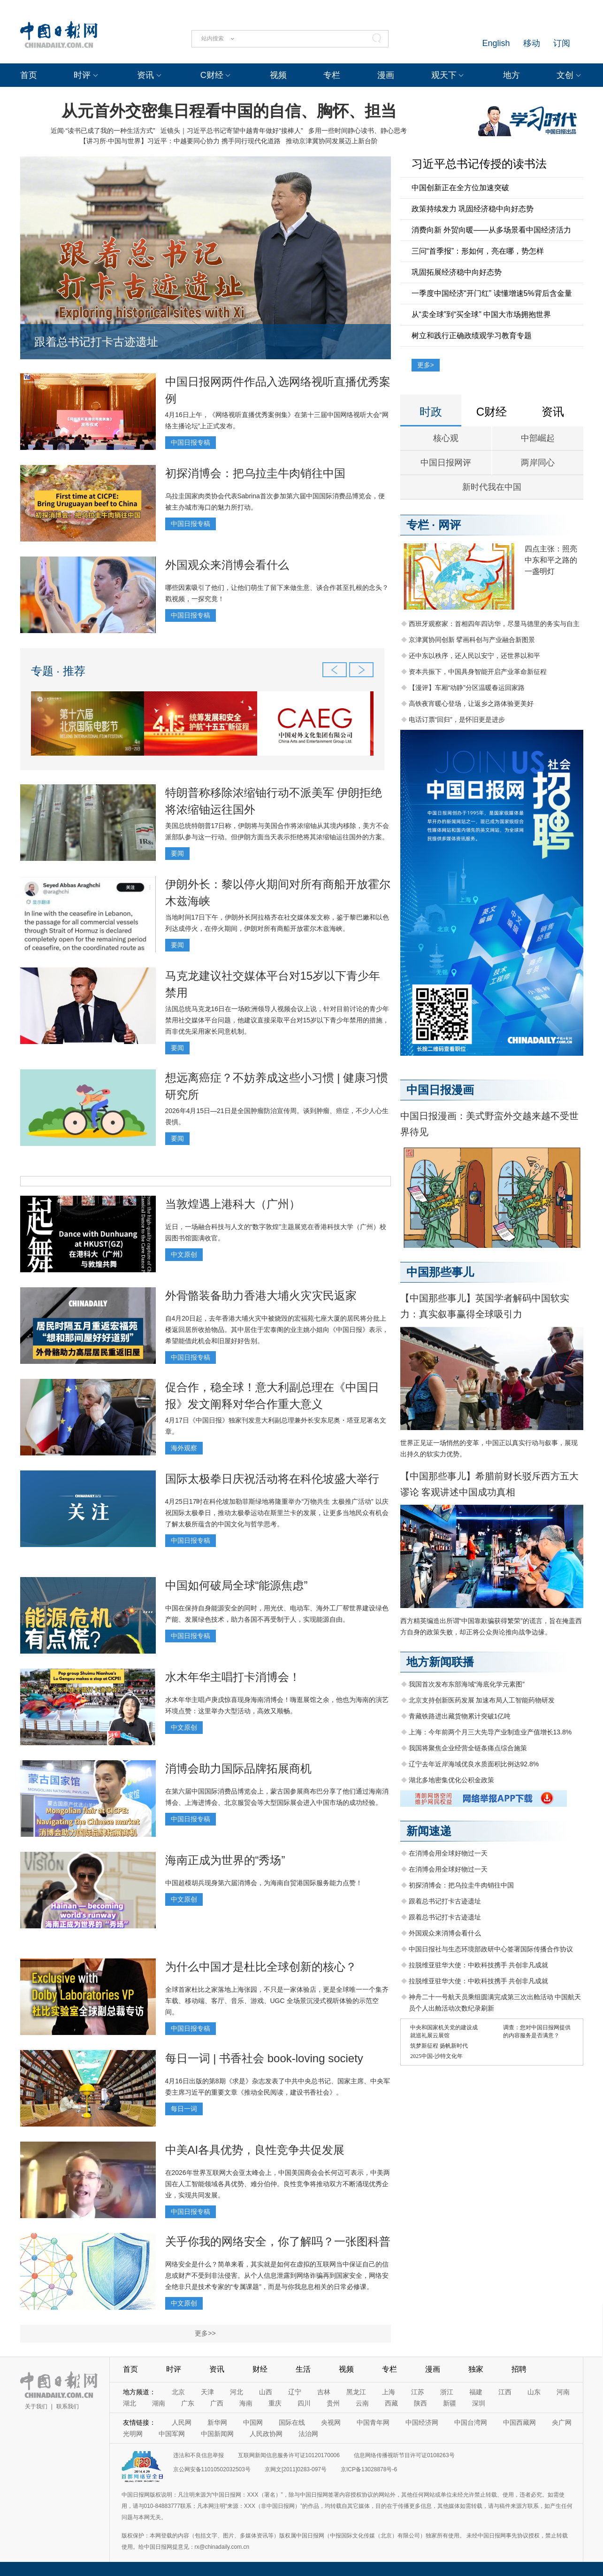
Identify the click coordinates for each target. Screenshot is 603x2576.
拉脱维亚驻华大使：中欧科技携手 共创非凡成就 (479, 1965)
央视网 (331, 2422)
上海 (388, 2392)
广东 (187, 2403)
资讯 (145, 75)
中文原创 (184, 1254)
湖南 (158, 2403)
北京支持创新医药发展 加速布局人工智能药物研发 (482, 1700)
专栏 (331, 75)
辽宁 (294, 2392)
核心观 (445, 438)
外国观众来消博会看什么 (227, 564)
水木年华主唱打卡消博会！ (232, 1677)
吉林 (323, 2392)
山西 (265, 2392)
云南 (362, 2403)
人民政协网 (266, 2433)
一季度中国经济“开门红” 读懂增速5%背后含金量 (492, 293)
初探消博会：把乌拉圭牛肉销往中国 (255, 473)
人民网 (181, 2422)
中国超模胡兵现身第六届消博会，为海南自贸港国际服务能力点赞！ (263, 1883)
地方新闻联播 (440, 1661)
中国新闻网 (217, 2433)
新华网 (217, 2422)
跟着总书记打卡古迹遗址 (96, 341)
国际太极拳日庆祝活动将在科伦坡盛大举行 (272, 1478)
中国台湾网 (470, 2422)
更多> (425, 365)
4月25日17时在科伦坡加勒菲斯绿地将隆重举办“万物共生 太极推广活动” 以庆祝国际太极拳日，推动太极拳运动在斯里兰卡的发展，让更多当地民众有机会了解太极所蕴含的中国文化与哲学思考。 (277, 1513)
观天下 (444, 75)
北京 (178, 2392)
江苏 (417, 2392)
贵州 (333, 2403)
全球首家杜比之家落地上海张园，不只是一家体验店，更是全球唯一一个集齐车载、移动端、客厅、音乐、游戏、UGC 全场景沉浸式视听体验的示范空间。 (277, 2001)
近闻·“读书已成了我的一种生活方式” (103, 130)
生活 (303, 2369)
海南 (245, 2403)
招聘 (519, 2369)
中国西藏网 (519, 2422)
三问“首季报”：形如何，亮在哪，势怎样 (478, 251)
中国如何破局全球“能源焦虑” (236, 1585)
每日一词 (184, 2108)
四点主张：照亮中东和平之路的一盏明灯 (551, 560)
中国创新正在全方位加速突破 (460, 188)
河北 (236, 2392)
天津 (207, 2392)
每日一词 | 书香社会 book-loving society (264, 2058)
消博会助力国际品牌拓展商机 (238, 1768)
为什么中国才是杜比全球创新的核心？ (261, 1966)
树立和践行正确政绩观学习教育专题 (472, 336)
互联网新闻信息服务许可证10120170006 (289, 2455)
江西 (504, 2392)
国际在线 (292, 2422)
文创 (565, 75)
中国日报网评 (445, 462)
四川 (304, 2403)
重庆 (275, 2403)
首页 (28, 75)
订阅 (561, 43)
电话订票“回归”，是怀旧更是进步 (457, 719)
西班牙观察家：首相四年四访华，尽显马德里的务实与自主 (494, 623)
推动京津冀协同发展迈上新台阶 (332, 141)
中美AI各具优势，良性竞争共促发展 (255, 2149)
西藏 (391, 2403)
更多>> (205, 2333)
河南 (563, 2392)
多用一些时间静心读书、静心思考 (357, 130)
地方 (511, 75)
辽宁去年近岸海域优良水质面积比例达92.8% (474, 1764)
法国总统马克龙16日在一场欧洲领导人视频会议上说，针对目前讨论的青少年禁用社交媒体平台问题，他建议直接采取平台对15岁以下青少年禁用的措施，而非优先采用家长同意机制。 (277, 1020)
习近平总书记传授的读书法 (479, 163)
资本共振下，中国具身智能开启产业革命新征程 (478, 671)
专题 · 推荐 (58, 671)
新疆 (449, 2403)
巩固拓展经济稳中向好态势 (457, 272)
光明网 (133, 2433)
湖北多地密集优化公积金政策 (451, 1780)
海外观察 (184, 1448)
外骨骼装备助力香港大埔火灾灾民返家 (261, 1295)
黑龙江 (356, 2392)
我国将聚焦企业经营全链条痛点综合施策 (468, 1748)
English (496, 43)
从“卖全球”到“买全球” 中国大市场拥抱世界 (481, 314)
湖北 (129, 2403)
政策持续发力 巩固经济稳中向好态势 (473, 209)
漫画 (385, 75)
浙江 (446, 2392)
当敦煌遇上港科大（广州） (232, 1204)
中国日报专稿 (190, 442)
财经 (259, 2369)
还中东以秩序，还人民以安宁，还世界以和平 (474, 655)
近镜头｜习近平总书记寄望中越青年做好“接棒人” (231, 130)
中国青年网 (373, 2422)
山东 (534, 2392)
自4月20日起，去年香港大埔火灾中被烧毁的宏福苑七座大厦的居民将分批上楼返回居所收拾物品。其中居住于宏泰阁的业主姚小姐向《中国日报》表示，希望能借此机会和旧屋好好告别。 (277, 1330)
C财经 (211, 75)
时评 (82, 75)
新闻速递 (428, 1831)
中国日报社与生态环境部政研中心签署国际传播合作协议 (491, 1949)
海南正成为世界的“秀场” (225, 1860)
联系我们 (67, 2406)
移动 (531, 43)
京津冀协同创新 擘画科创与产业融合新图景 (472, 639)
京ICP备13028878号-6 (369, 2469)
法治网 (308, 2433)
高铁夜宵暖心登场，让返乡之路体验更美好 (471, 703)
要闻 (177, 853)
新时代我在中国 (491, 487)
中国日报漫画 (440, 1089)
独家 (475, 2369)
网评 (449, 524)
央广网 (562, 2422)
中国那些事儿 (440, 1272)
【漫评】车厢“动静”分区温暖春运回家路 (467, 687)
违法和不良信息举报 (198, 2455)
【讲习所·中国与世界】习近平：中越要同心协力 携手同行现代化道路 (180, 141)
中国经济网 (421, 2422)
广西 (216, 2403)
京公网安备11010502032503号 (212, 2469)
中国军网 (172, 2433)
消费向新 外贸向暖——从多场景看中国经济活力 (491, 230)
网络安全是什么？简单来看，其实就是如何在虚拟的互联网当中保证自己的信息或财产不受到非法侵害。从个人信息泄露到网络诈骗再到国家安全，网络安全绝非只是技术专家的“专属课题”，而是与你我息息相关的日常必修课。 (277, 2275)
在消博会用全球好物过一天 (448, 1853)
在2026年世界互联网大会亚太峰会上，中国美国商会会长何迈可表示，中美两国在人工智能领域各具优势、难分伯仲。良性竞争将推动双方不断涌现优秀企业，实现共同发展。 (277, 2184)
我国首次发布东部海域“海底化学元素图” (467, 1684)
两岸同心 (538, 462)
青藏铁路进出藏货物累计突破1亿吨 (460, 1716)
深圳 (478, 2403)
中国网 (253, 2422)
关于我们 (36, 2406)
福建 (475, 2392)
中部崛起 (538, 438)
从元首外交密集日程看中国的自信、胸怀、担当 (229, 111)
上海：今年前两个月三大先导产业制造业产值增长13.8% (490, 1732)
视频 (278, 75)
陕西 (420, 2403)
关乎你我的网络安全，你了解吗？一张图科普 (277, 2241)
